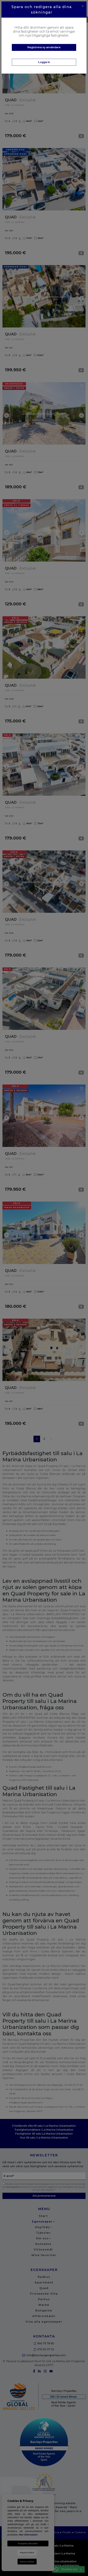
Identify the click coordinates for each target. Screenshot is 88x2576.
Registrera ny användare (44, 47)
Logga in (44, 62)
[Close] (83, 6)
